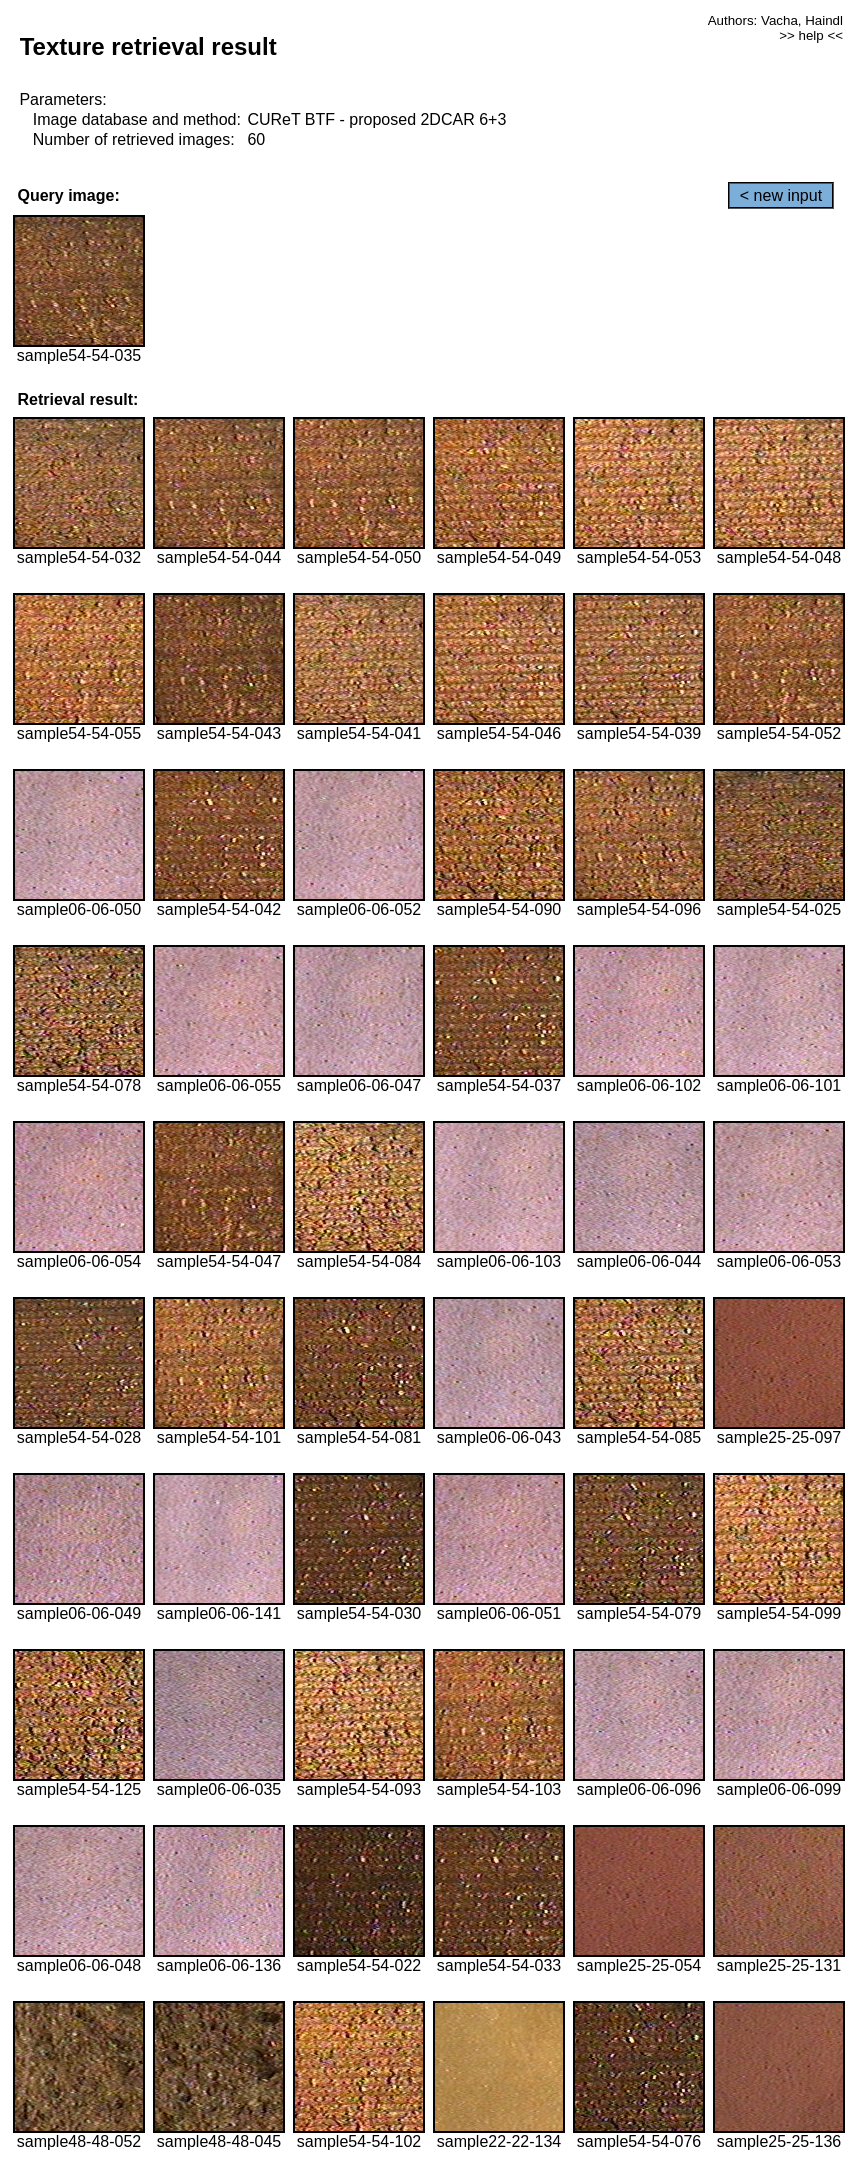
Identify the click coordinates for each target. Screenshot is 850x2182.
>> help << (811, 35)
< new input (781, 195)
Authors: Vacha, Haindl (775, 20)
